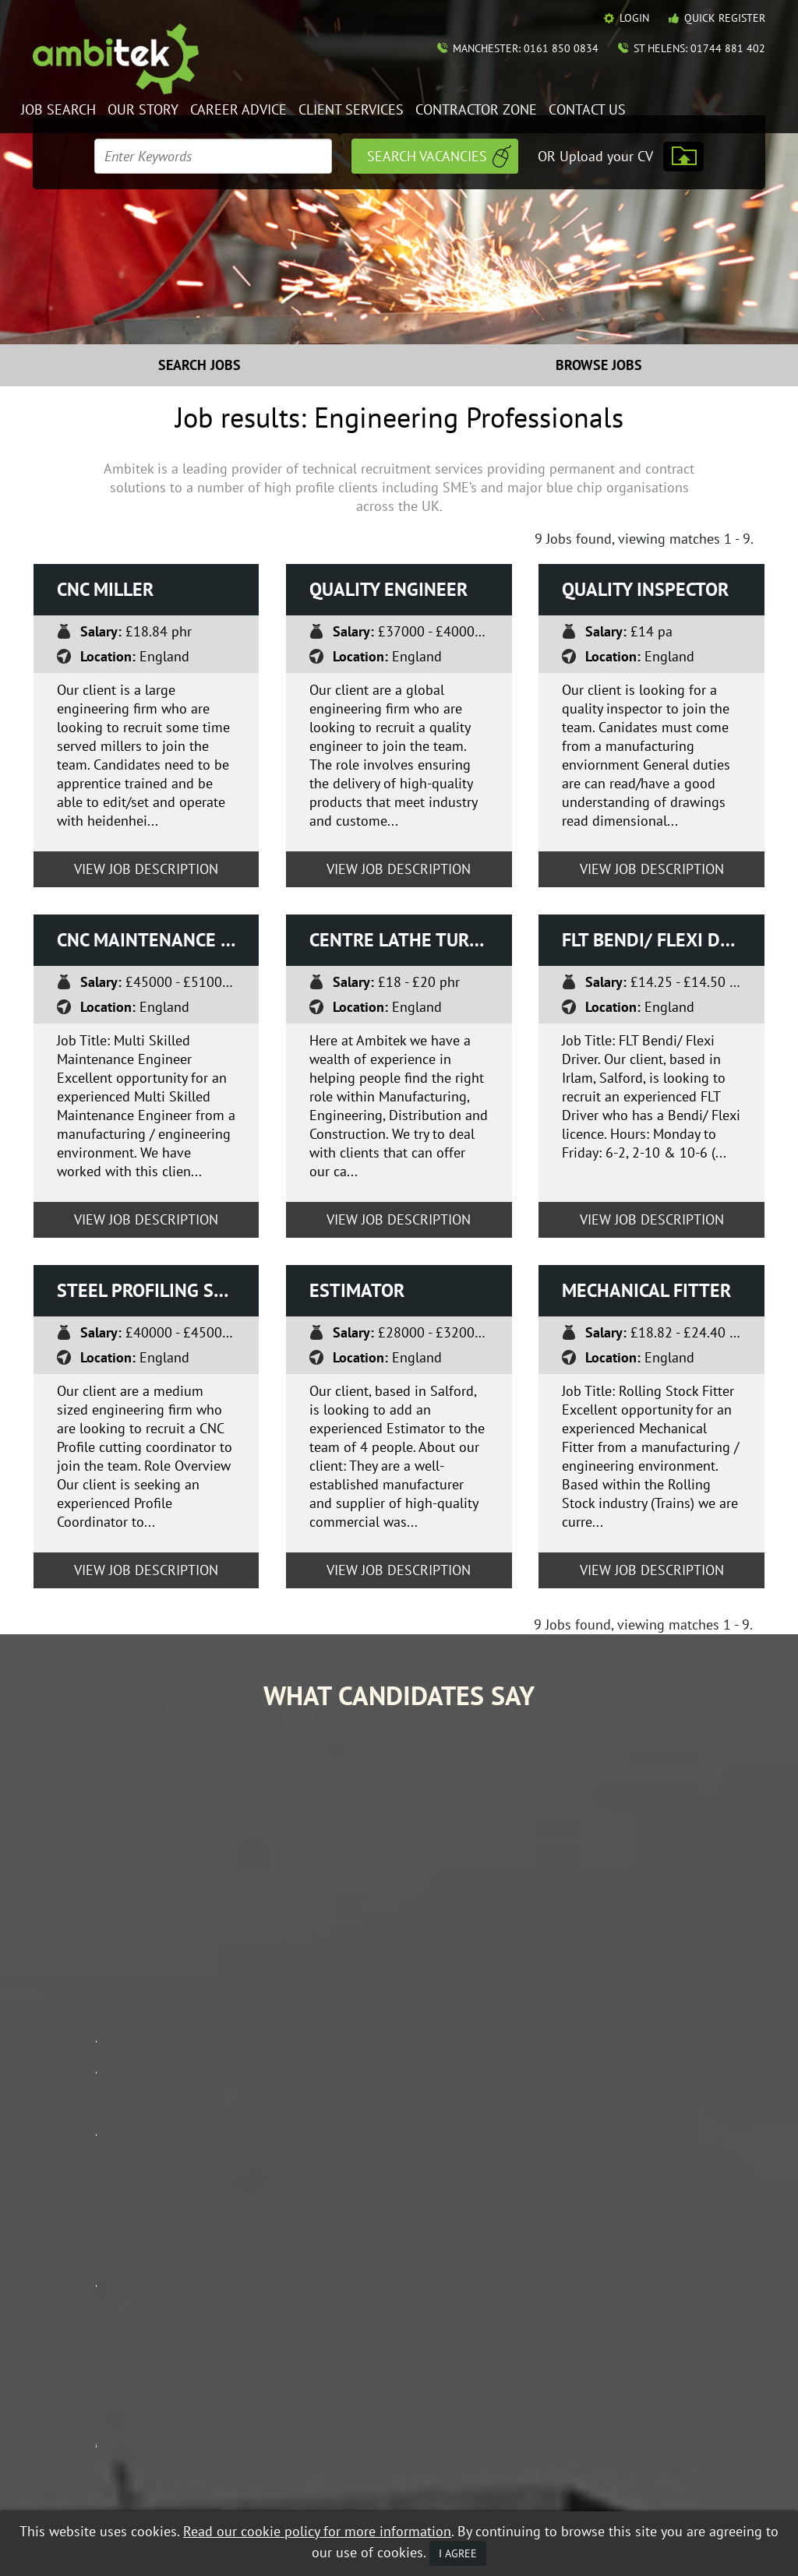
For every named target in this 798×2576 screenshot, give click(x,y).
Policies (639, 2339)
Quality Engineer (388, 589)
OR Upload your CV (595, 156)
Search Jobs (199, 365)
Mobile (89, 2494)
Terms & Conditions (270, 2482)
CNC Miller (105, 589)
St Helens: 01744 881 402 (699, 48)
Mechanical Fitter (646, 1290)
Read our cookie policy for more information (317, 2531)
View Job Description (146, 869)
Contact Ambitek (662, 2317)
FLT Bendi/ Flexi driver (663, 940)
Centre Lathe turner (406, 940)
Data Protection (176, 2482)
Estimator (356, 1290)
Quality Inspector (645, 589)
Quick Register (724, 18)
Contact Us (587, 110)
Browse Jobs (599, 365)
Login (634, 18)
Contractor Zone (476, 110)
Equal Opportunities (80, 2482)
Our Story (143, 110)
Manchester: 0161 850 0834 (525, 48)
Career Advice (238, 110)
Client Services (351, 110)
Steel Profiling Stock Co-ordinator (158, 1290)
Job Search (58, 110)
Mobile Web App (516, 2325)
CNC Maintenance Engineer (158, 940)
